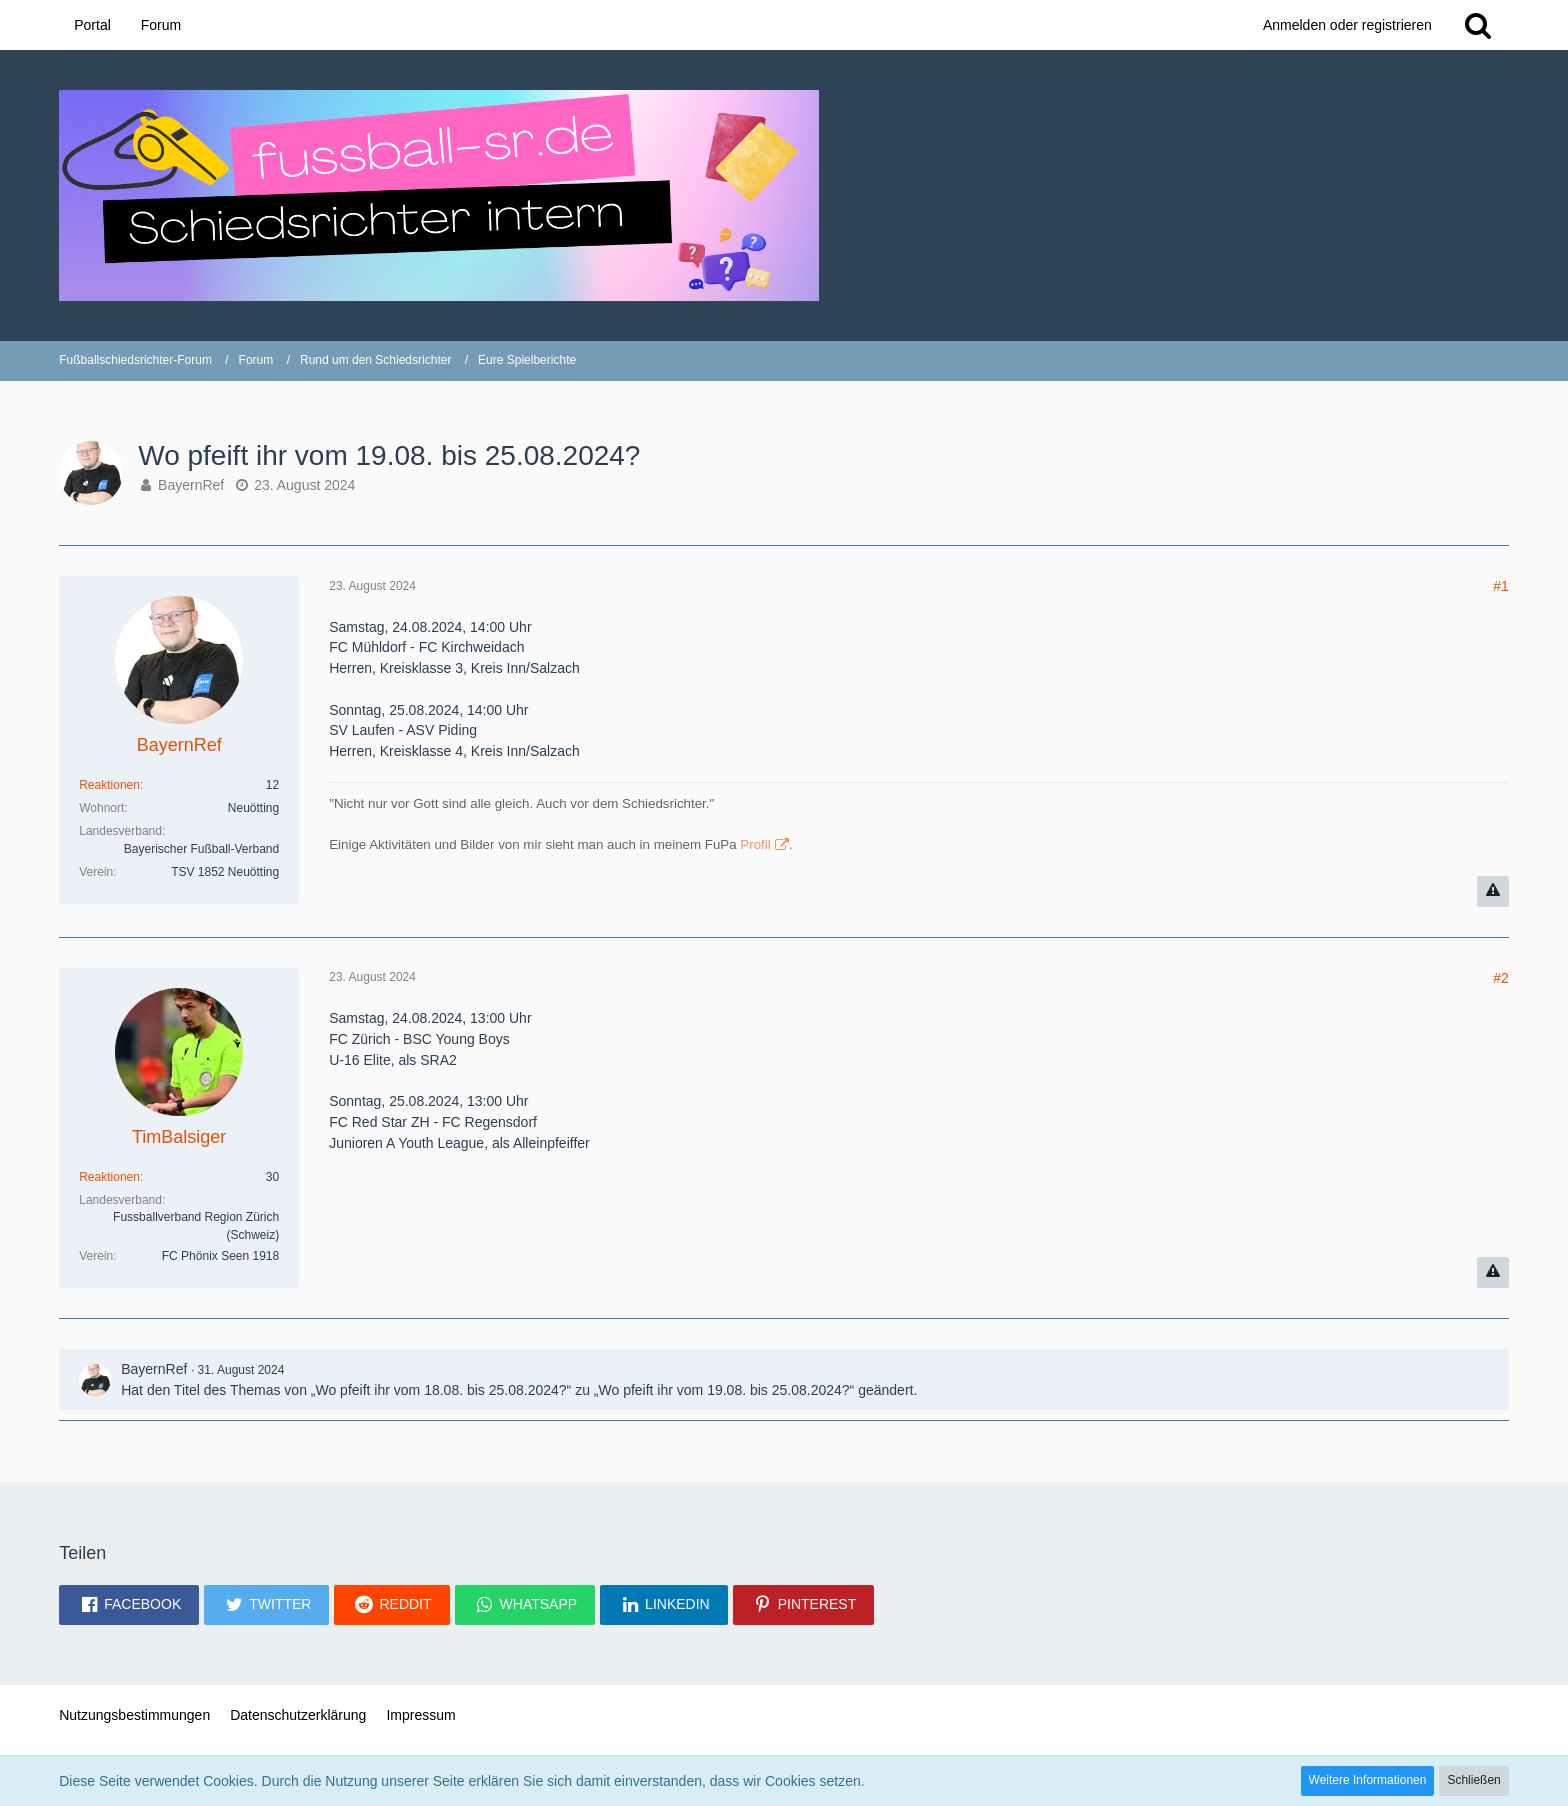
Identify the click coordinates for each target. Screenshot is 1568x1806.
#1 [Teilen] (1501, 586)
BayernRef (191, 485)
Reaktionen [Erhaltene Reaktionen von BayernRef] (109, 785)
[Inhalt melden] (1493, 891)
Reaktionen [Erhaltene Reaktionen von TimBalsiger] (109, 1177)
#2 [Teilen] (1501, 978)
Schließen (1473, 1780)
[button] (129, 1605)
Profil (755, 844)
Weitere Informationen (1368, 1780)
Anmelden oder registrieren (1347, 25)
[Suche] (1478, 25)
